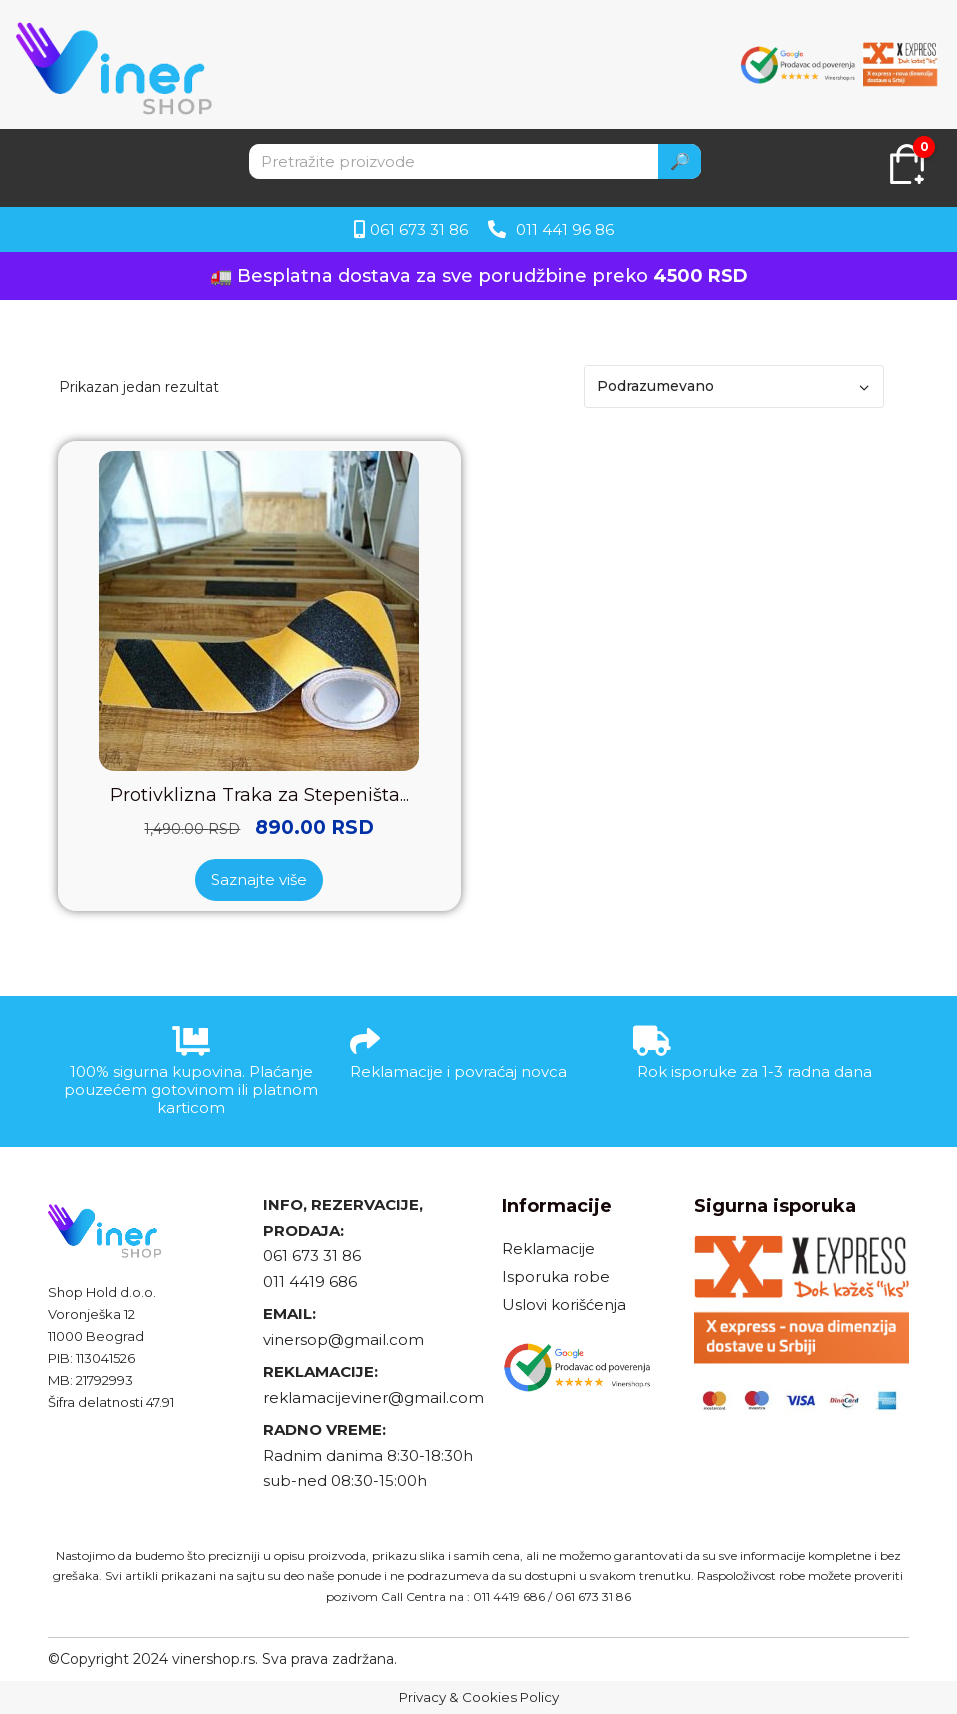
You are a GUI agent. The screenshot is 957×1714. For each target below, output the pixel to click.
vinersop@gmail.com (343, 1339)
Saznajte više (259, 879)
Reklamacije (548, 1248)
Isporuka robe (556, 1276)
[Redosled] (734, 386)
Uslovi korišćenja (564, 1304)
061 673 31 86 (312, 1255)
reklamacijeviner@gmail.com (373, 1397)
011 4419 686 (310, 1281)
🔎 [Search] (680, 161)
